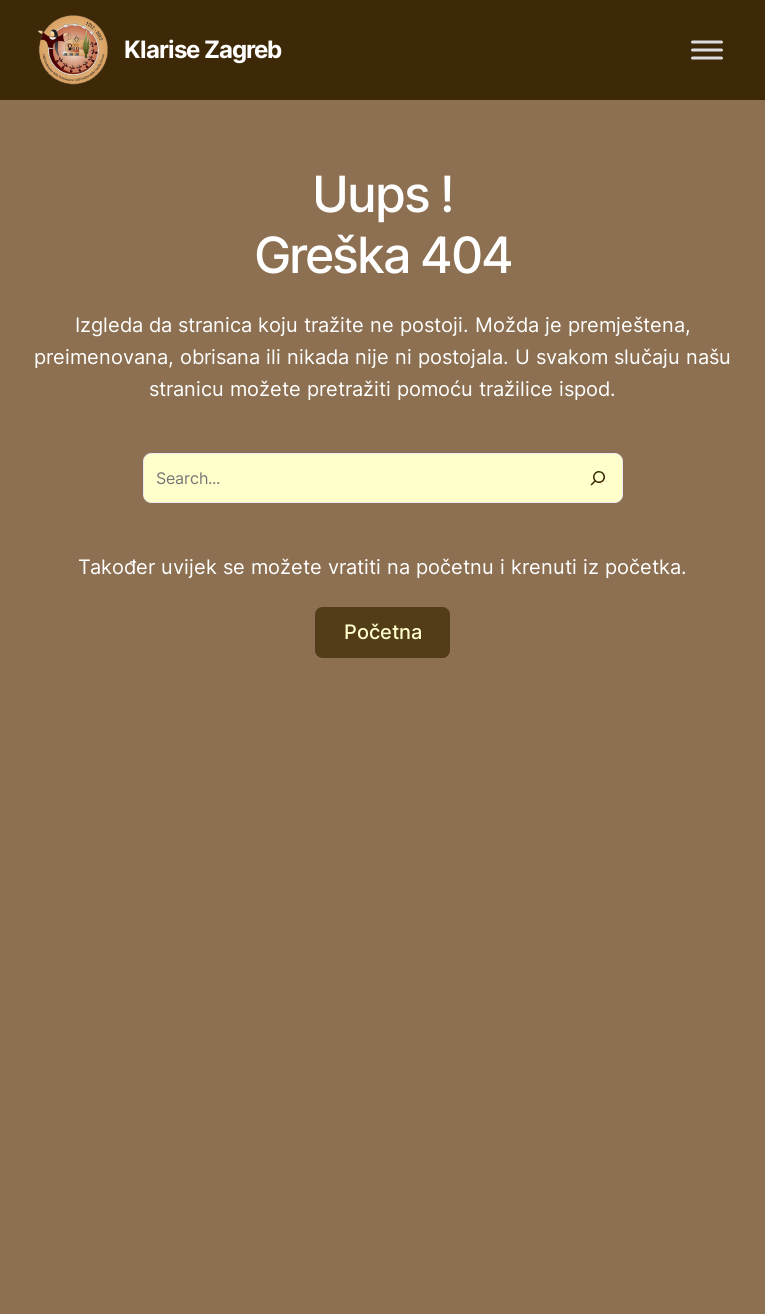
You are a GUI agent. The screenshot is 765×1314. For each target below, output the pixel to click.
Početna (383, 632)
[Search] (598, 478)
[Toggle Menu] (707, 49)
